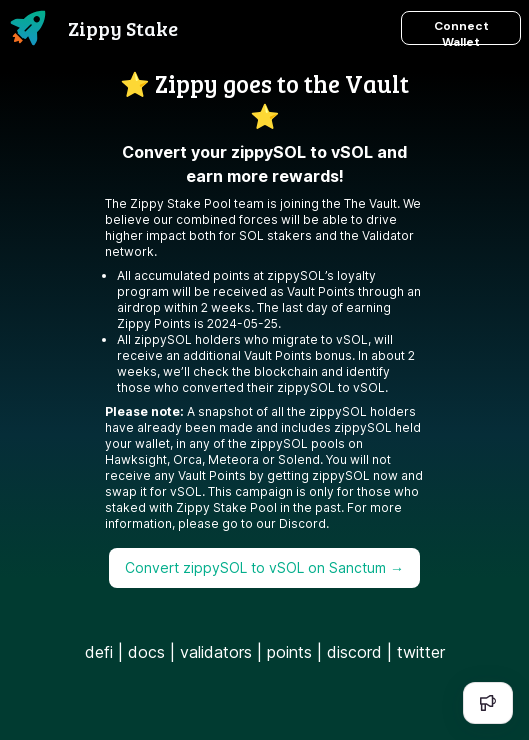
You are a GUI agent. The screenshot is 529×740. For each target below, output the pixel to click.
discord (354, 652)
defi (99, 652)
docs (146, 652)
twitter (421, 652)
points (289, 652)
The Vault (370, 203)
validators (216, 652)
